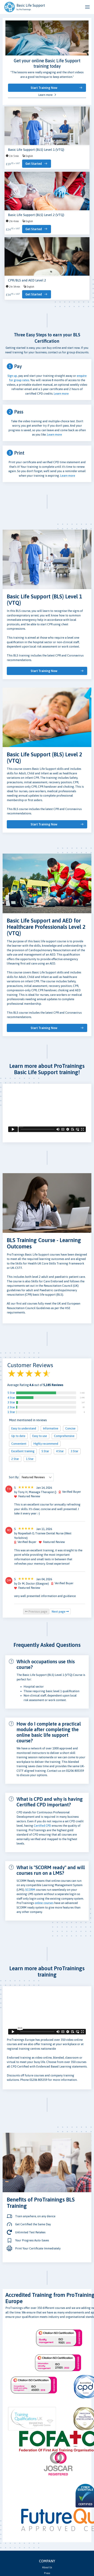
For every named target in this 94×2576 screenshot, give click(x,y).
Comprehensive (64, 1436)
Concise (70, 1428)
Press (47, 2573)
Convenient (18, 1443)
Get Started (33, 163)
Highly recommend (45, 1443)
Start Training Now (44, 88)
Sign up (12, 375)
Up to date (18, 1436)
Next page (60, 1611)
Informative (50, 1428)
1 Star (11, 1412)
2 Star (11, 1407)
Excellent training (22, 1451)
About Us (47, 2567)
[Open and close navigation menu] (87, 7)
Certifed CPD (42, 1825)
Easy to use (39, 1436)
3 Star (11, 1402)
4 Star (11, 1397)
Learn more (45, 94)
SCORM (30, 1889)
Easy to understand (23, 1428)
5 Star (11, 1392)
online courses (44, 1903)
